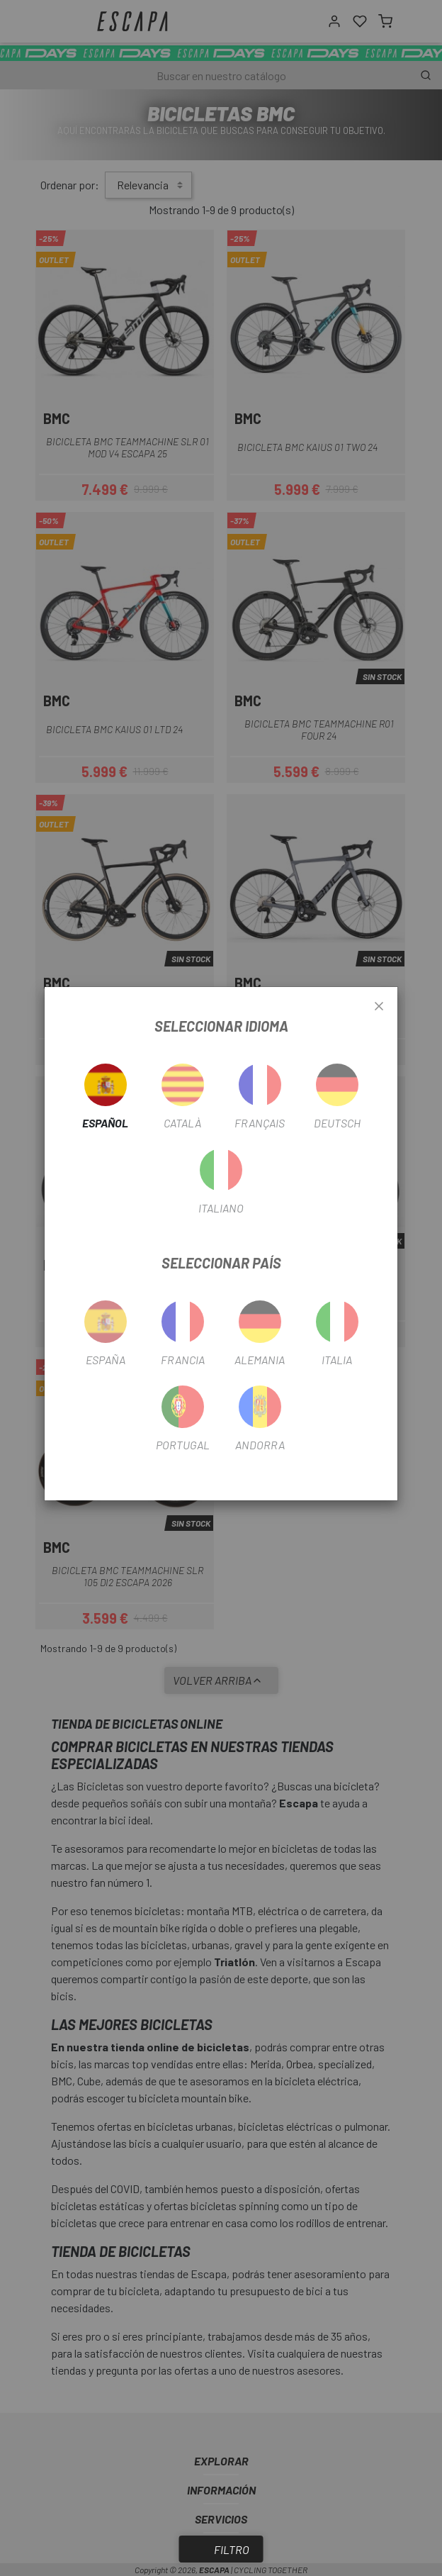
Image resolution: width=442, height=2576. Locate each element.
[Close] (379, 1006)
